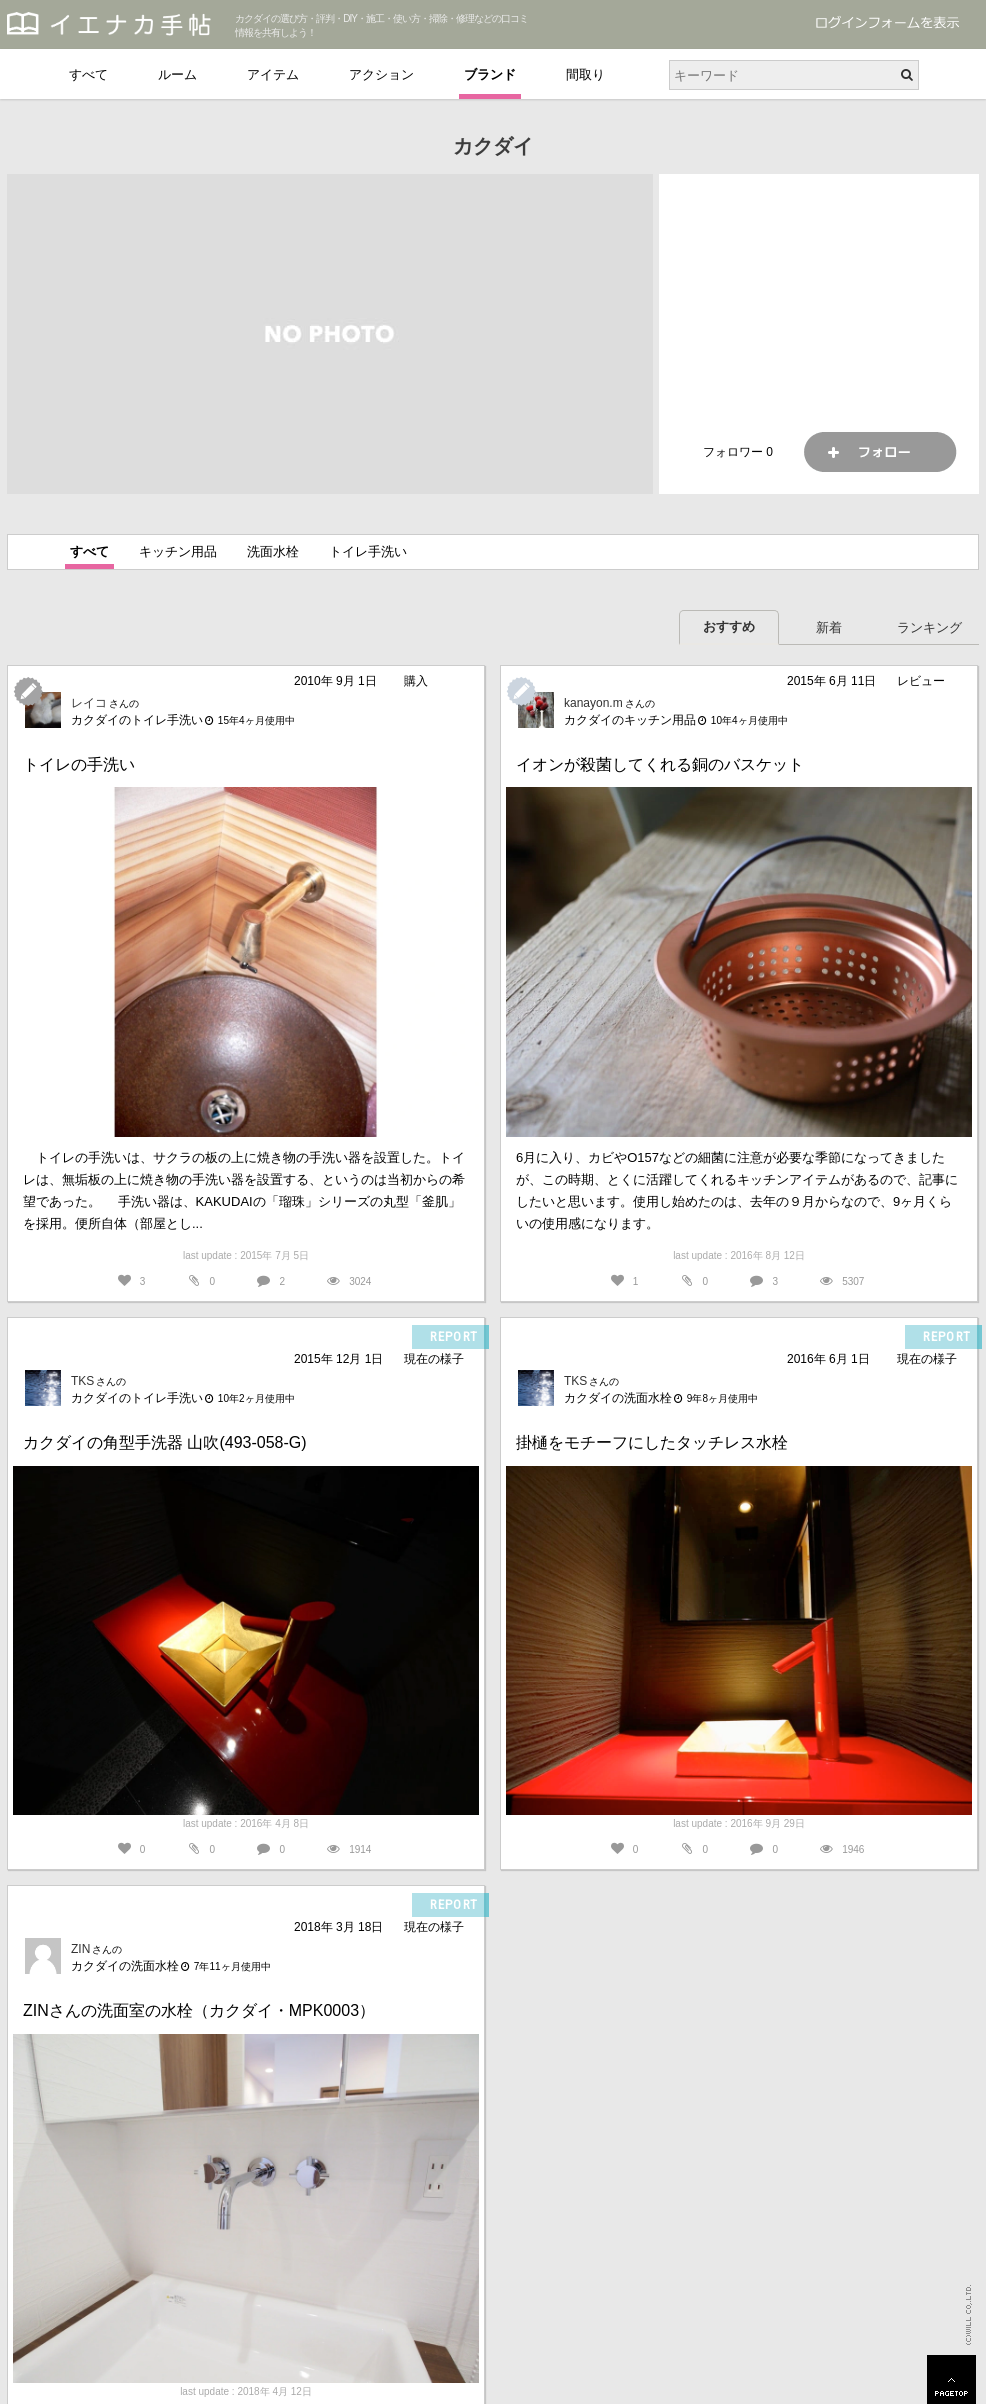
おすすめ (729, 626)
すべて (88, 74)
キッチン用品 (178, 551)
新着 (829, 627)
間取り (585, 74)
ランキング (929, 627)
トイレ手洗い (368, 551)
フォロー (880, 452)
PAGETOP (951, 2379)
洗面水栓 (273, 551)
